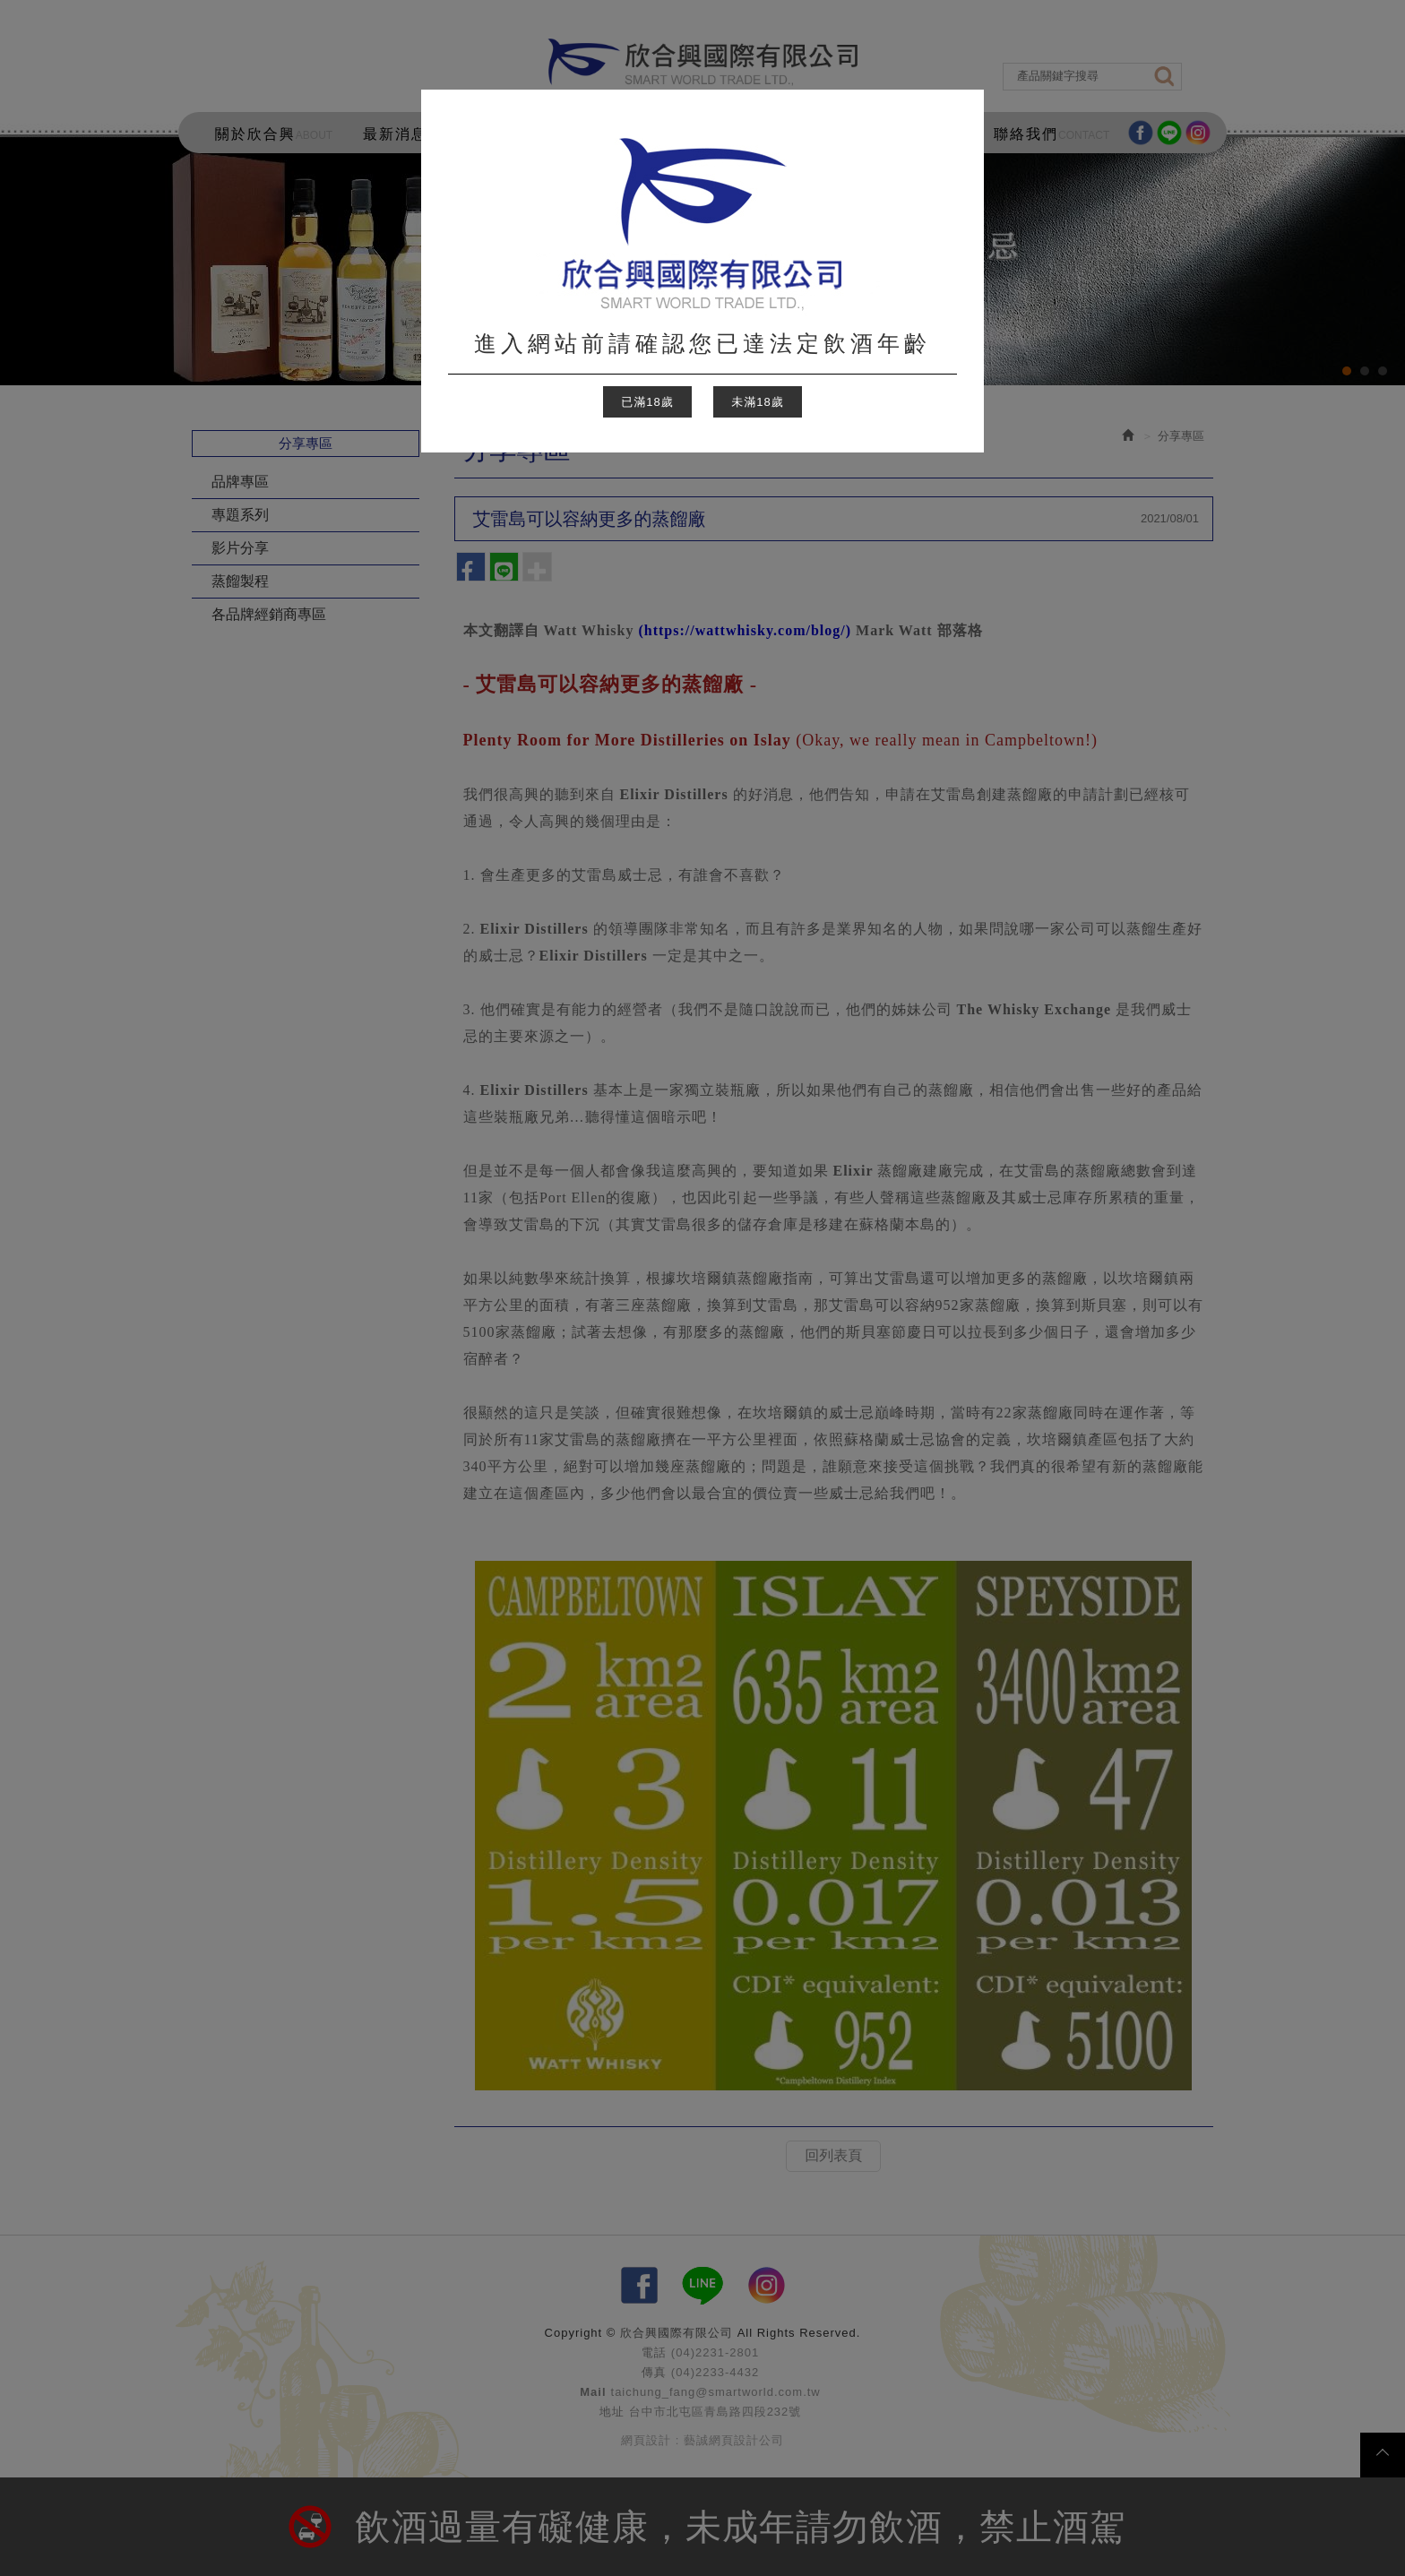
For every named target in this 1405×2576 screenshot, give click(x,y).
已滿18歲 (647, 402)
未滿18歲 (757, 402)
